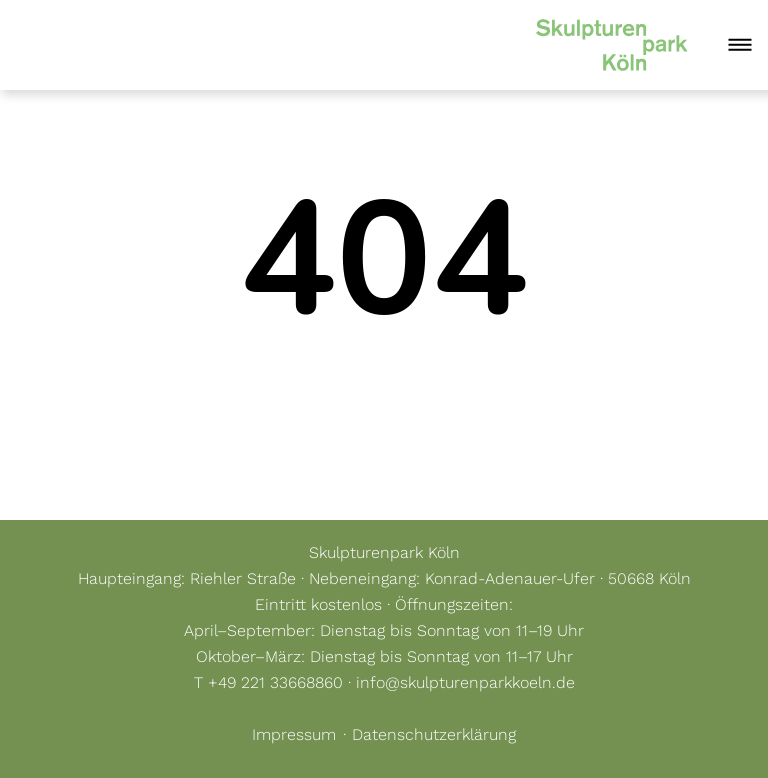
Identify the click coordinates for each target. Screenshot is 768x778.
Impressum (294, 734)
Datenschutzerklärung (434, 734)
